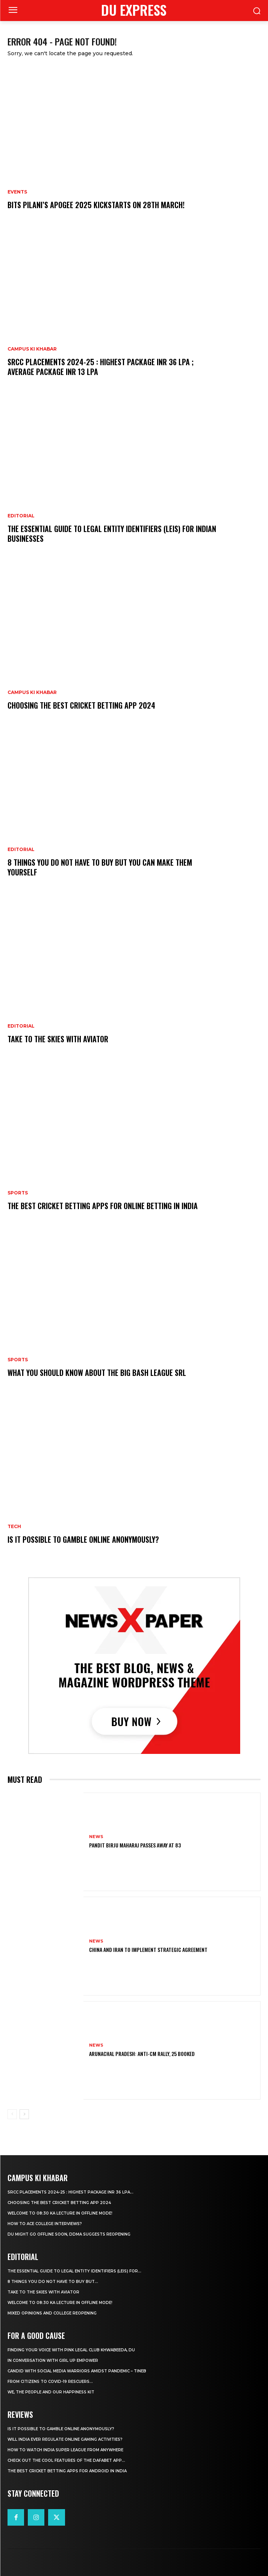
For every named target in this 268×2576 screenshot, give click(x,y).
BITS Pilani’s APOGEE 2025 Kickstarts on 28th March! (96, 204)
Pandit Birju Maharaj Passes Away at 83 (135, 1845)
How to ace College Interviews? (45, 2223)
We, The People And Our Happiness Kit (51, 2392)
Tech (14, 1526)
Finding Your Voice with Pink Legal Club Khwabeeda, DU (71, 2350)
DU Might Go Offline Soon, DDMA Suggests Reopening (69, 2234)
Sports (18, 1193)
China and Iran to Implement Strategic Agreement (148, 1949)
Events (17, 192)
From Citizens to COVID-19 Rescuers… (50, 2381)
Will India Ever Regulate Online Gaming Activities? (65, 2439)
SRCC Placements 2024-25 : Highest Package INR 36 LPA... (70, 2192)
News (96, 1837)
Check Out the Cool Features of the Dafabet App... (66, 2460)
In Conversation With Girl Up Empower (53, 2360)
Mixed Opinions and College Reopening (52, 2313)
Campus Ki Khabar (32, 349)
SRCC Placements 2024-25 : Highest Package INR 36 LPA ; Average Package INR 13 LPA (101, 366)
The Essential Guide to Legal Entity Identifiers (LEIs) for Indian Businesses (112, 533)
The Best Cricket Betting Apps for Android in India (67, 2471)
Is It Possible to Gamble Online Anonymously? (83, 1539)
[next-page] (24, 2114)
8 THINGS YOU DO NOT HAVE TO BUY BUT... (53, 2281)
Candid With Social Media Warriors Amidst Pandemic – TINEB (77, 2371)
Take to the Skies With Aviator (58, 1039)
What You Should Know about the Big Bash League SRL (97, 1372)
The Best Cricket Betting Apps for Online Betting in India (103, 1205)
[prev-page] (12, 2114)
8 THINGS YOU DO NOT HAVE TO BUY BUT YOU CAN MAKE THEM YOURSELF (100, 867)
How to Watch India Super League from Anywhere (65, 2450)
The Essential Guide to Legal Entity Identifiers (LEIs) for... (74, 2271)
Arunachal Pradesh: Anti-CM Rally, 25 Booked (142, 2053)
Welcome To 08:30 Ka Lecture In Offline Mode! (60, 2213)
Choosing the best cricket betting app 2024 (81, 705)
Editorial (21, 516)
